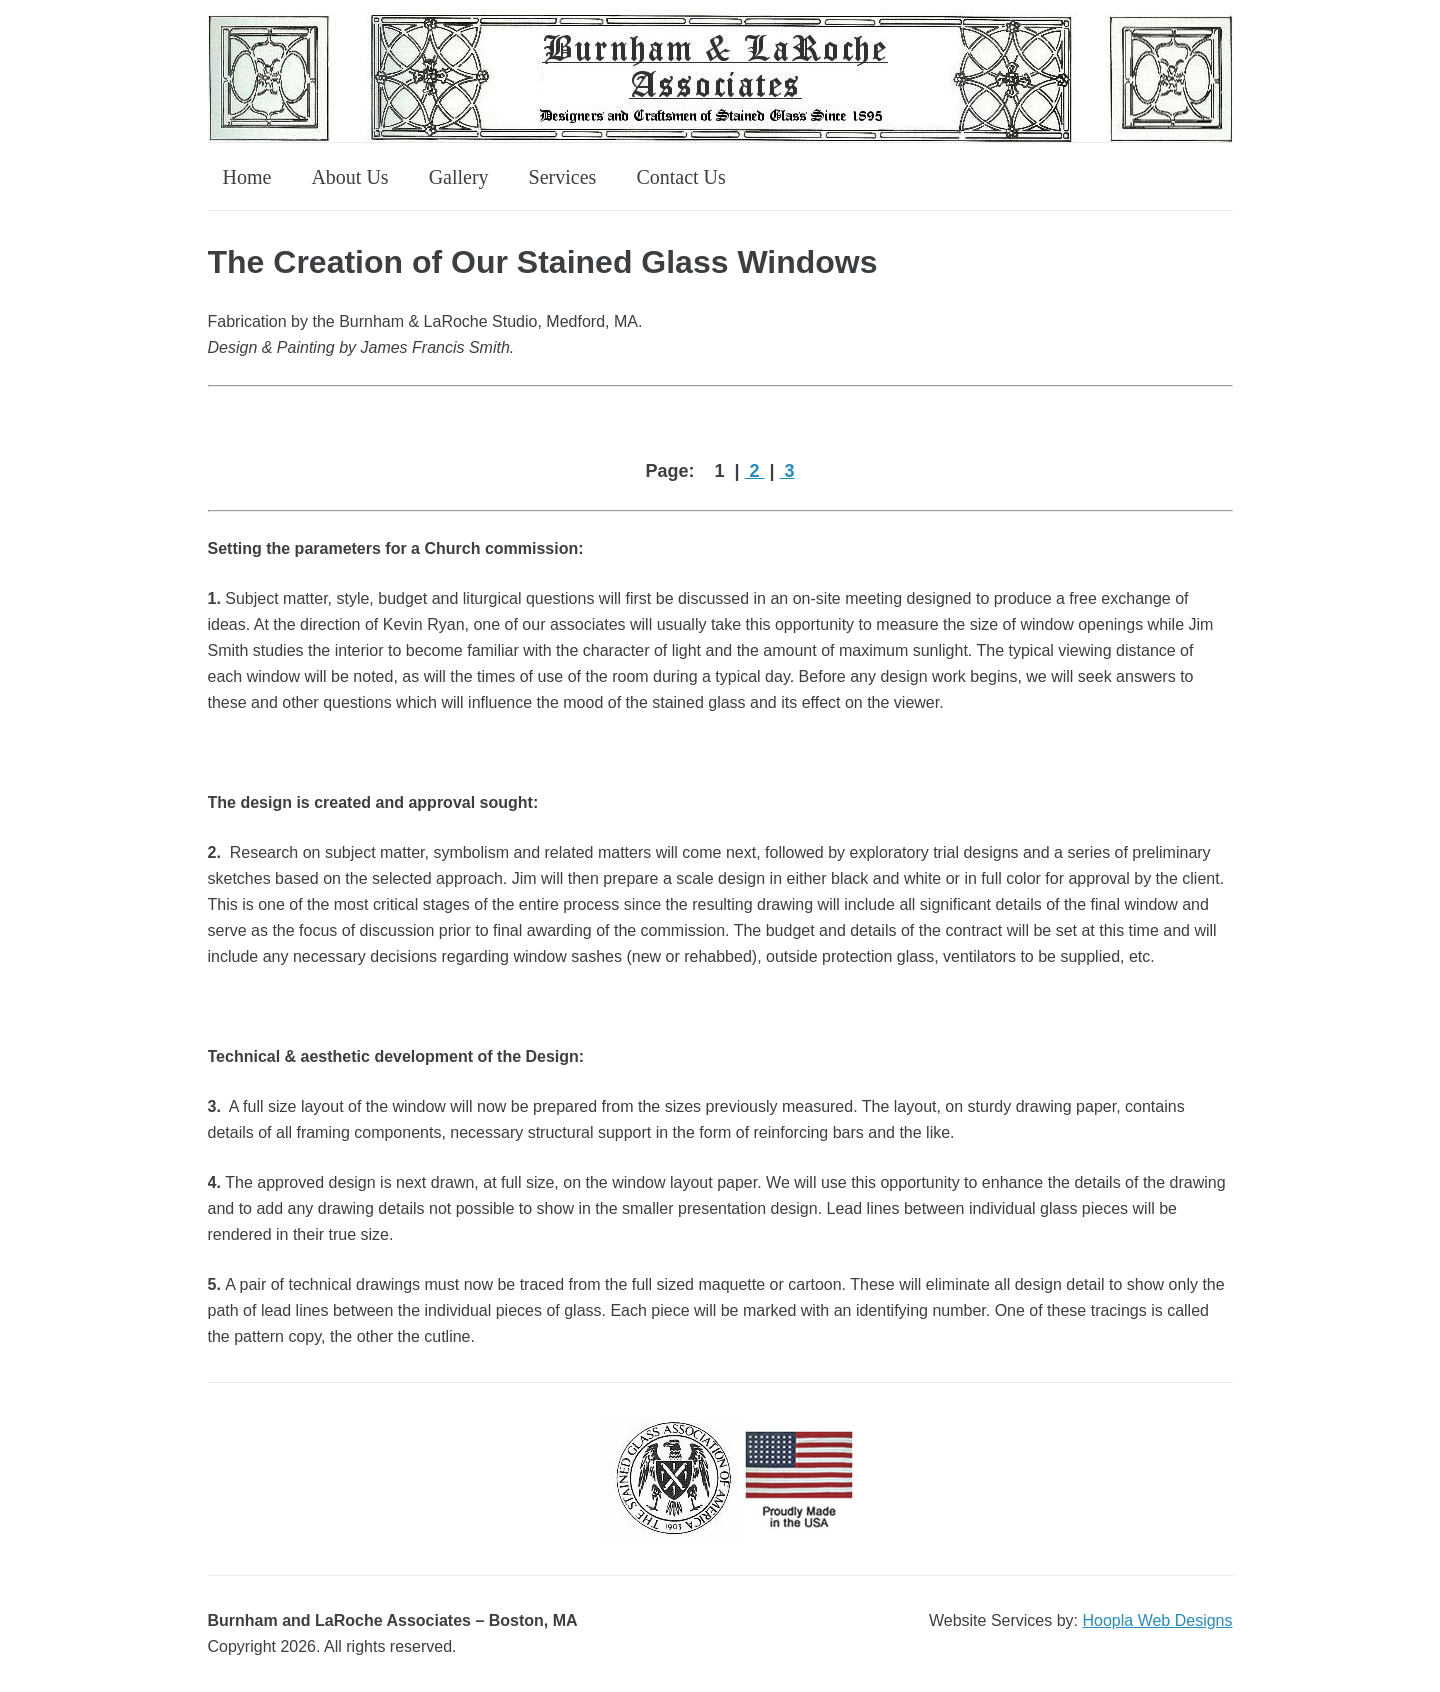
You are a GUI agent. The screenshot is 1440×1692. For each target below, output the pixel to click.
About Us (349, 177)
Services (563, 177)
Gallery (459, 177)
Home (247, 177)
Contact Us (680, 177)
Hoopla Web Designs (1157, 1620)
